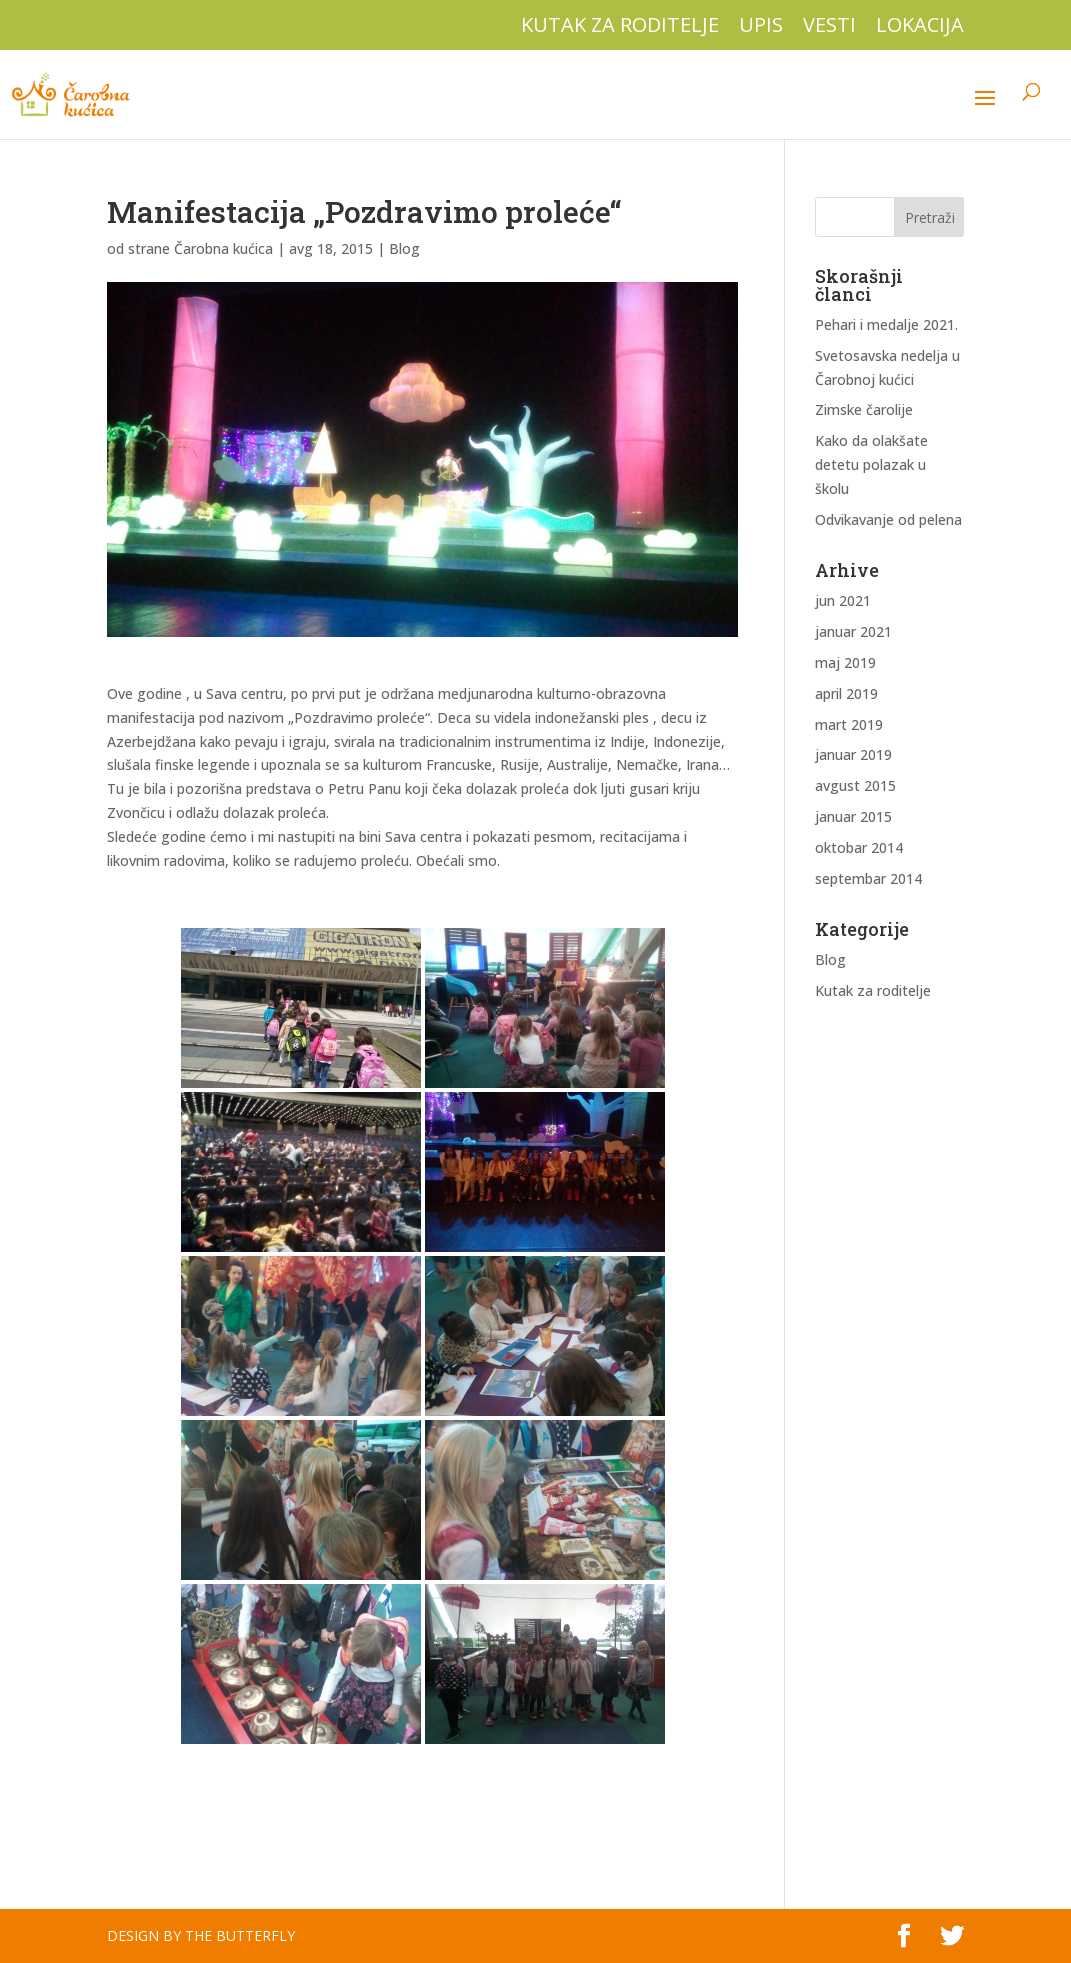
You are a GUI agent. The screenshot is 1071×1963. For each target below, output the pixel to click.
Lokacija (920, 26)
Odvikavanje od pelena (888, 519)
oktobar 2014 (859, 847)
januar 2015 (853, 816)
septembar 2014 (868, 878)
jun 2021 (843, 600)
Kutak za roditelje (620, 26)
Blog (404, 248)
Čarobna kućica (223, 248)
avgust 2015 (855, 785)
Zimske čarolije (864, 409)
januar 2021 (853, 631)
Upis (761, 26)
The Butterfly (240, 1935)
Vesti (829, 26)
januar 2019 (853, 754)
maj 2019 (845, 662)
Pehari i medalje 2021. (886, 324)
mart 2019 (849, 724)
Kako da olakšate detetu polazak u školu (871, 464)
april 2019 (846, 693)
